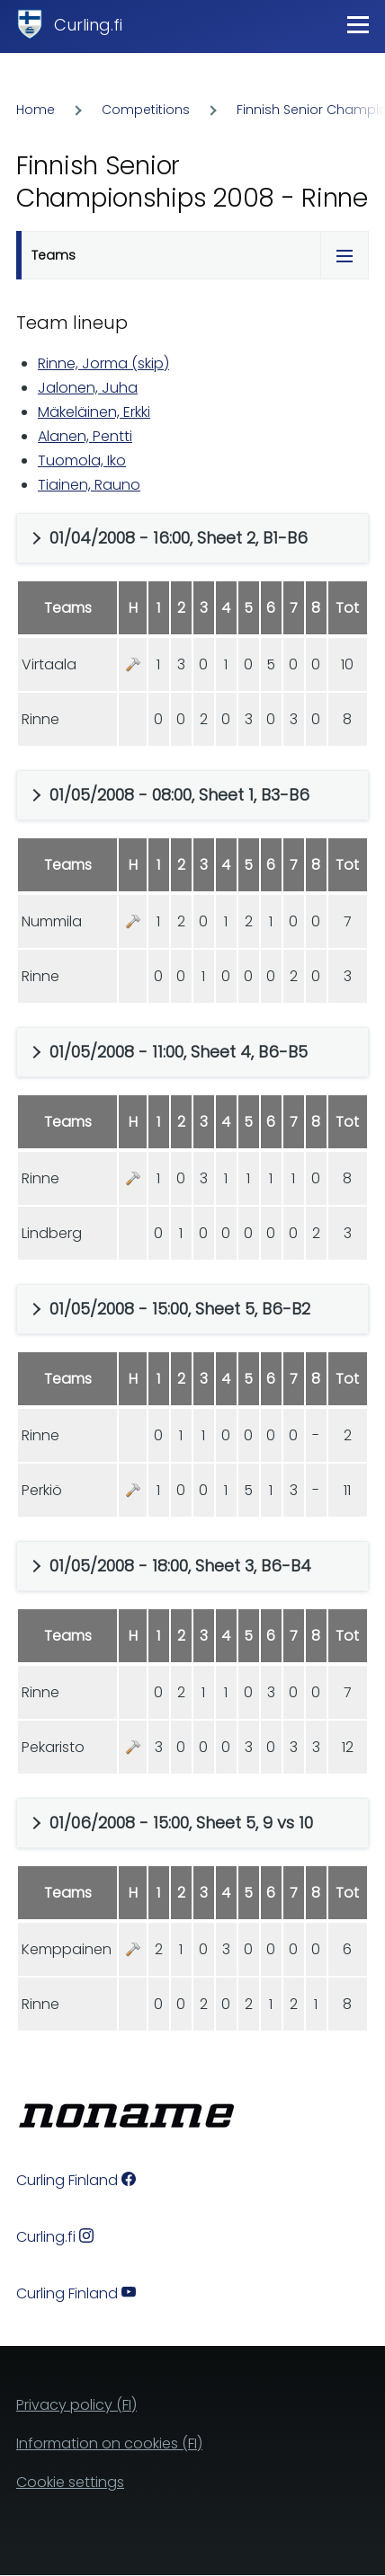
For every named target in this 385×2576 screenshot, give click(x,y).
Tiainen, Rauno (89, 484)
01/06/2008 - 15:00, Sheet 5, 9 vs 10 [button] (181, 1822)
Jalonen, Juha (88, 387)
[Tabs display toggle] (344, 255)
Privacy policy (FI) (76, 2405)
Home (35, 110)
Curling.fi (88, 24)
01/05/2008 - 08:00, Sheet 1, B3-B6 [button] (179, 794)
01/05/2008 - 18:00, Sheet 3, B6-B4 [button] (180, 1565)
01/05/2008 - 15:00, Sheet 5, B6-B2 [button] (179, 1308)
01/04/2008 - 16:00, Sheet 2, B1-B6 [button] (178, 538)
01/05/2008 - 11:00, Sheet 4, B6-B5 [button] (178, 1051)
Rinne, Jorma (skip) (103, 363)
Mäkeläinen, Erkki (94, 412)
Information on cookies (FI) (109, 2443)
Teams (53, 255)
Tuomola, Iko (82, 460)
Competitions (146, 110)
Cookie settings (70, 2482)
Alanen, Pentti (85, 436)
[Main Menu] (358, 24)
